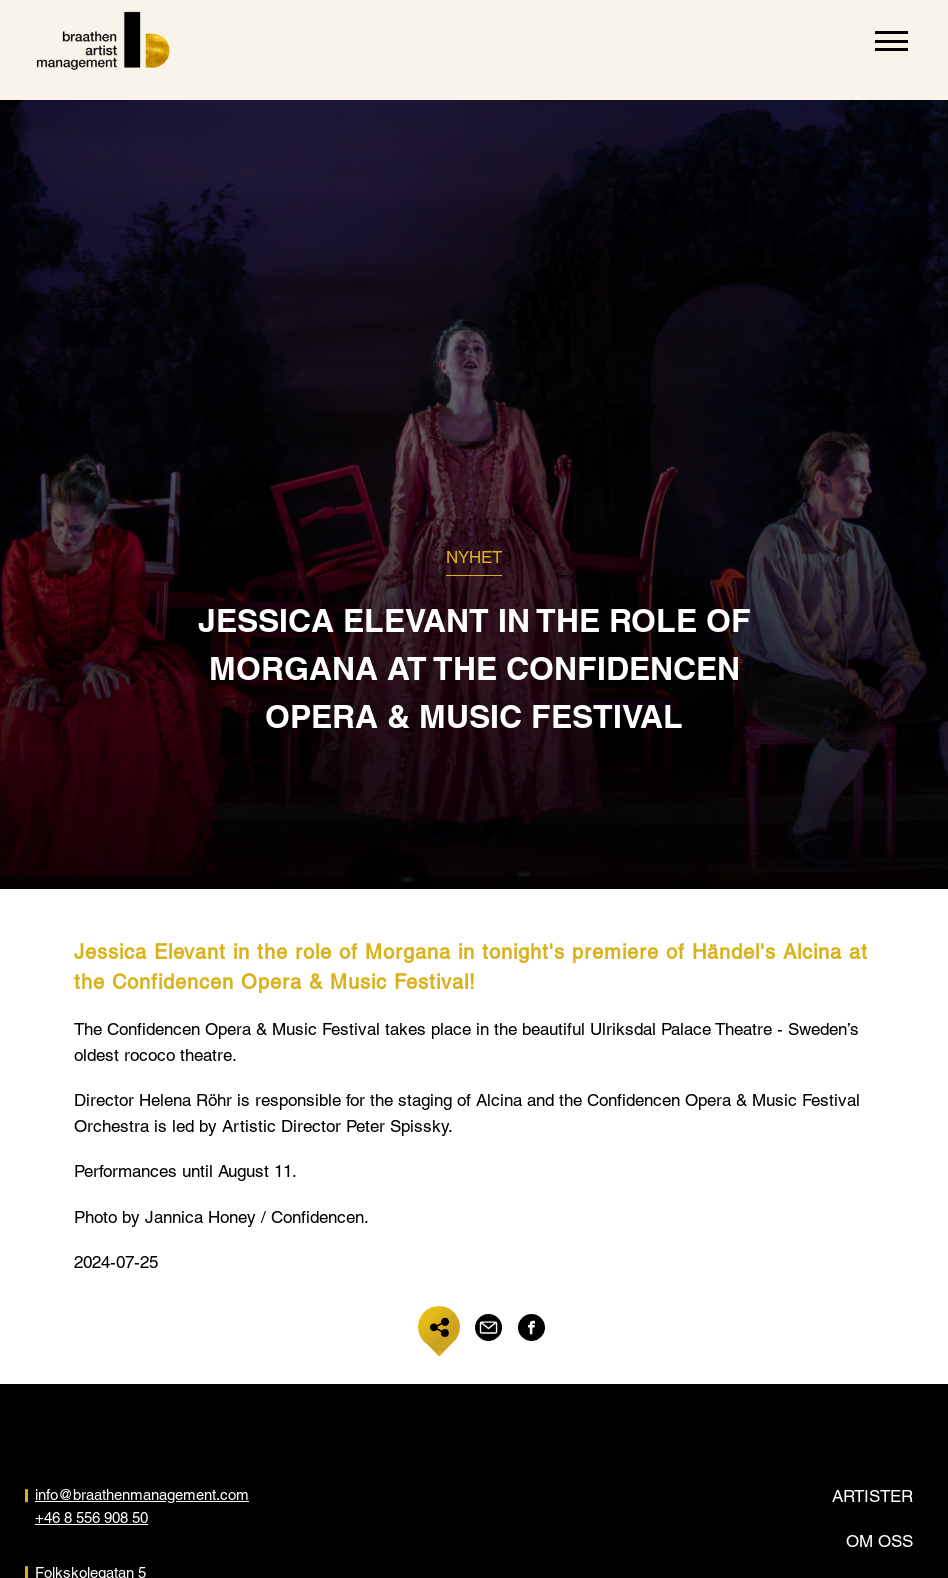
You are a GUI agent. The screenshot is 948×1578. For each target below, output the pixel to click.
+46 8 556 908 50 (91, 1517)
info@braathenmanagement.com (142, 1494)
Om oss (879, 1541)
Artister (872, 1496)
